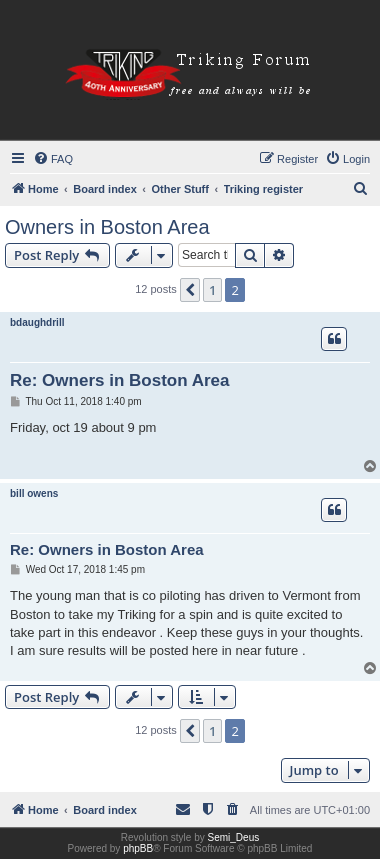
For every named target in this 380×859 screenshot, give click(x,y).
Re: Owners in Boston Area (119, 380)
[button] (190, 290)
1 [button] (212, 290)
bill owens (34, 493)
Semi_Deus (234, 837)
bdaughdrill (37, 322)
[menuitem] (53, 159)
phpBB (138, 848)
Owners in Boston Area (107, 227)
